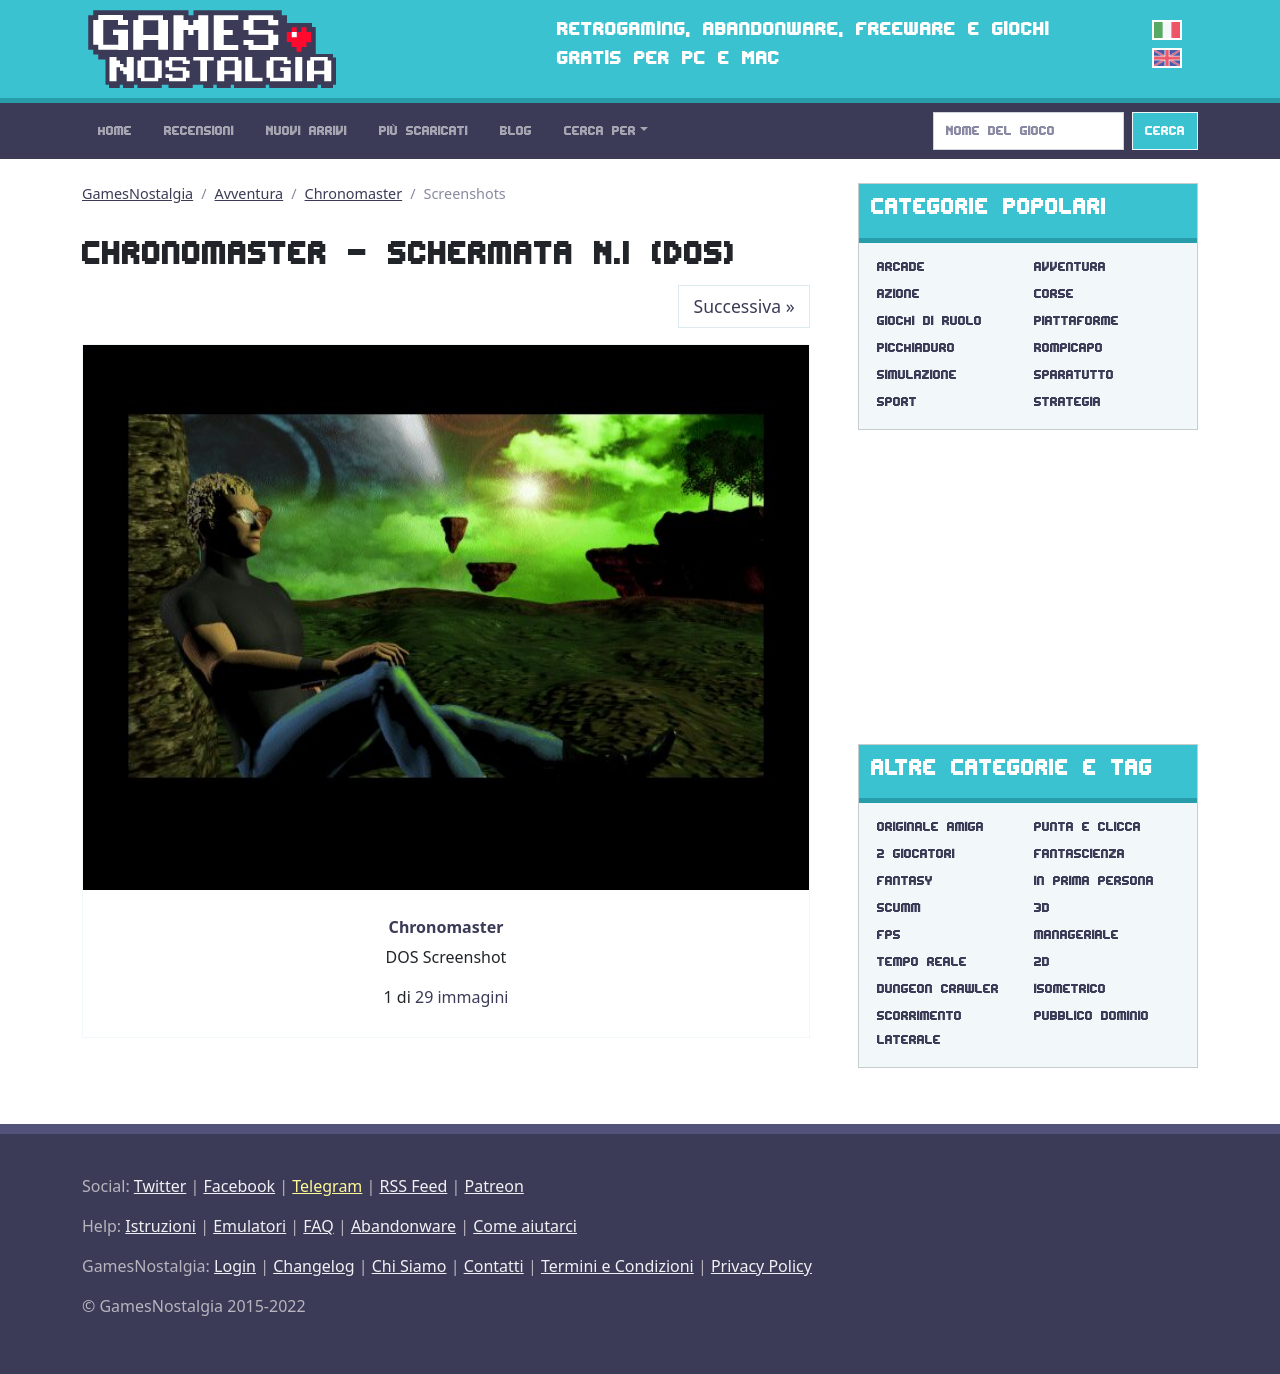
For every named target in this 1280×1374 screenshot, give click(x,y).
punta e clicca (1087, 826)
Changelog (313, 1266)
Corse (1054, 293)
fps (889, 934)
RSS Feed (413, 1186)
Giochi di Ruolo (929, 320)
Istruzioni (160, 1226)
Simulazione (917, 374)
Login (235, 1266)
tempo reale (922, 961)
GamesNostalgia (137, 193)
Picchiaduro (916, 347)
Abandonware (403, 1226)
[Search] (1028, 131)
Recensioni (199, 130)
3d (1042, 907)
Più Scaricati (423, 130)
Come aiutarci (525, 1226)
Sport (897, 401)
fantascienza (1079, 853)
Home (115, 130)
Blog (516, 130)
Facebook (239, 1186)
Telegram (327, 1186)
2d (1042, 961)
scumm (899, 907)
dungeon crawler (938, 988)
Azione (898, 293)
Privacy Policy (761, 1266)
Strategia (1067, 401)
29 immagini (461, 997)
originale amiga (930, 826)
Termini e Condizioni (617, 1266)
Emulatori (249, 1226)
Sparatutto (1074, 374)
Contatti (494, 1266)
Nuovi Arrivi (306, 130)
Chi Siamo (409, 1266)
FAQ (318, 1226)
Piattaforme (1076, 320)
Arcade (901, 266)
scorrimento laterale (919, 1027)
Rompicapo (1068, 347)
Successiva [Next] (744, 306)
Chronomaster (354, 193)
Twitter (160, 1186)
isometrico (1070, 988)
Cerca (1165, 130)
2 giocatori (916, 853)
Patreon (494, 1186)
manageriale (1076, 934)
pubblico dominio (1091, 1015)
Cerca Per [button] (600, 130)
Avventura (249, 193)
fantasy (905, 880)
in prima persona (1094, 880)
